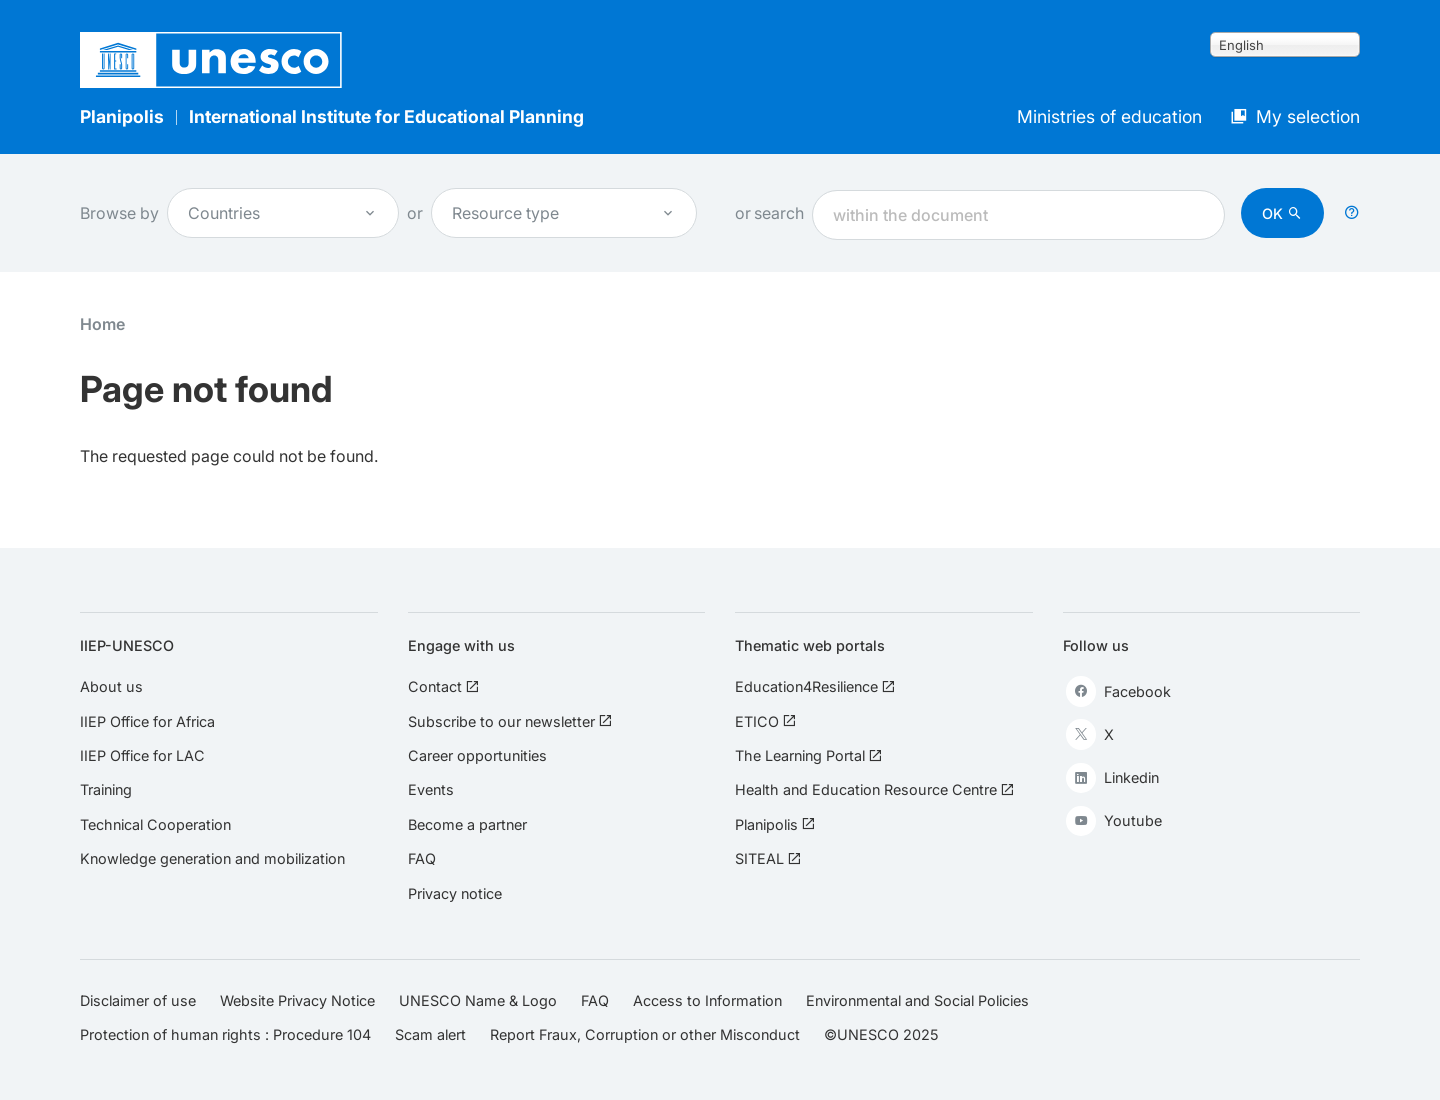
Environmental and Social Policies (917, 1000)
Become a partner (467, 824)
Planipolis (122, 116)
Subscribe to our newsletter (510, 721)
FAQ (422, 858)
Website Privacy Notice (297, 1000)
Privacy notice (455, 893)
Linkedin (1112, 778)
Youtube (1114, 821)
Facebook (1118, 691)
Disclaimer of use (138, 1000)
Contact (443, 686)
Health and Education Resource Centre (874, 789)
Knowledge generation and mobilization (212, 858)
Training (106, 789)
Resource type (564, 213)
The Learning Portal (808, 755)
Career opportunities (477, 755)
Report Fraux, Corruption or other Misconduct (645, 1034)
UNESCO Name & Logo (478, 1000)
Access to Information (707, 1000)
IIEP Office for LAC (142, 755)
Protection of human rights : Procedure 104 (225, 1034)
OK (1272, 213)
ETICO (765, 721)
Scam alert (430, 1034)
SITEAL (768, 858)
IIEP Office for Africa (147, 721)
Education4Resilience (815, 686)
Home (102, 324)
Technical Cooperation (155, 824)
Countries (283, 213)
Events (431, 789)
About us (111, 686)
